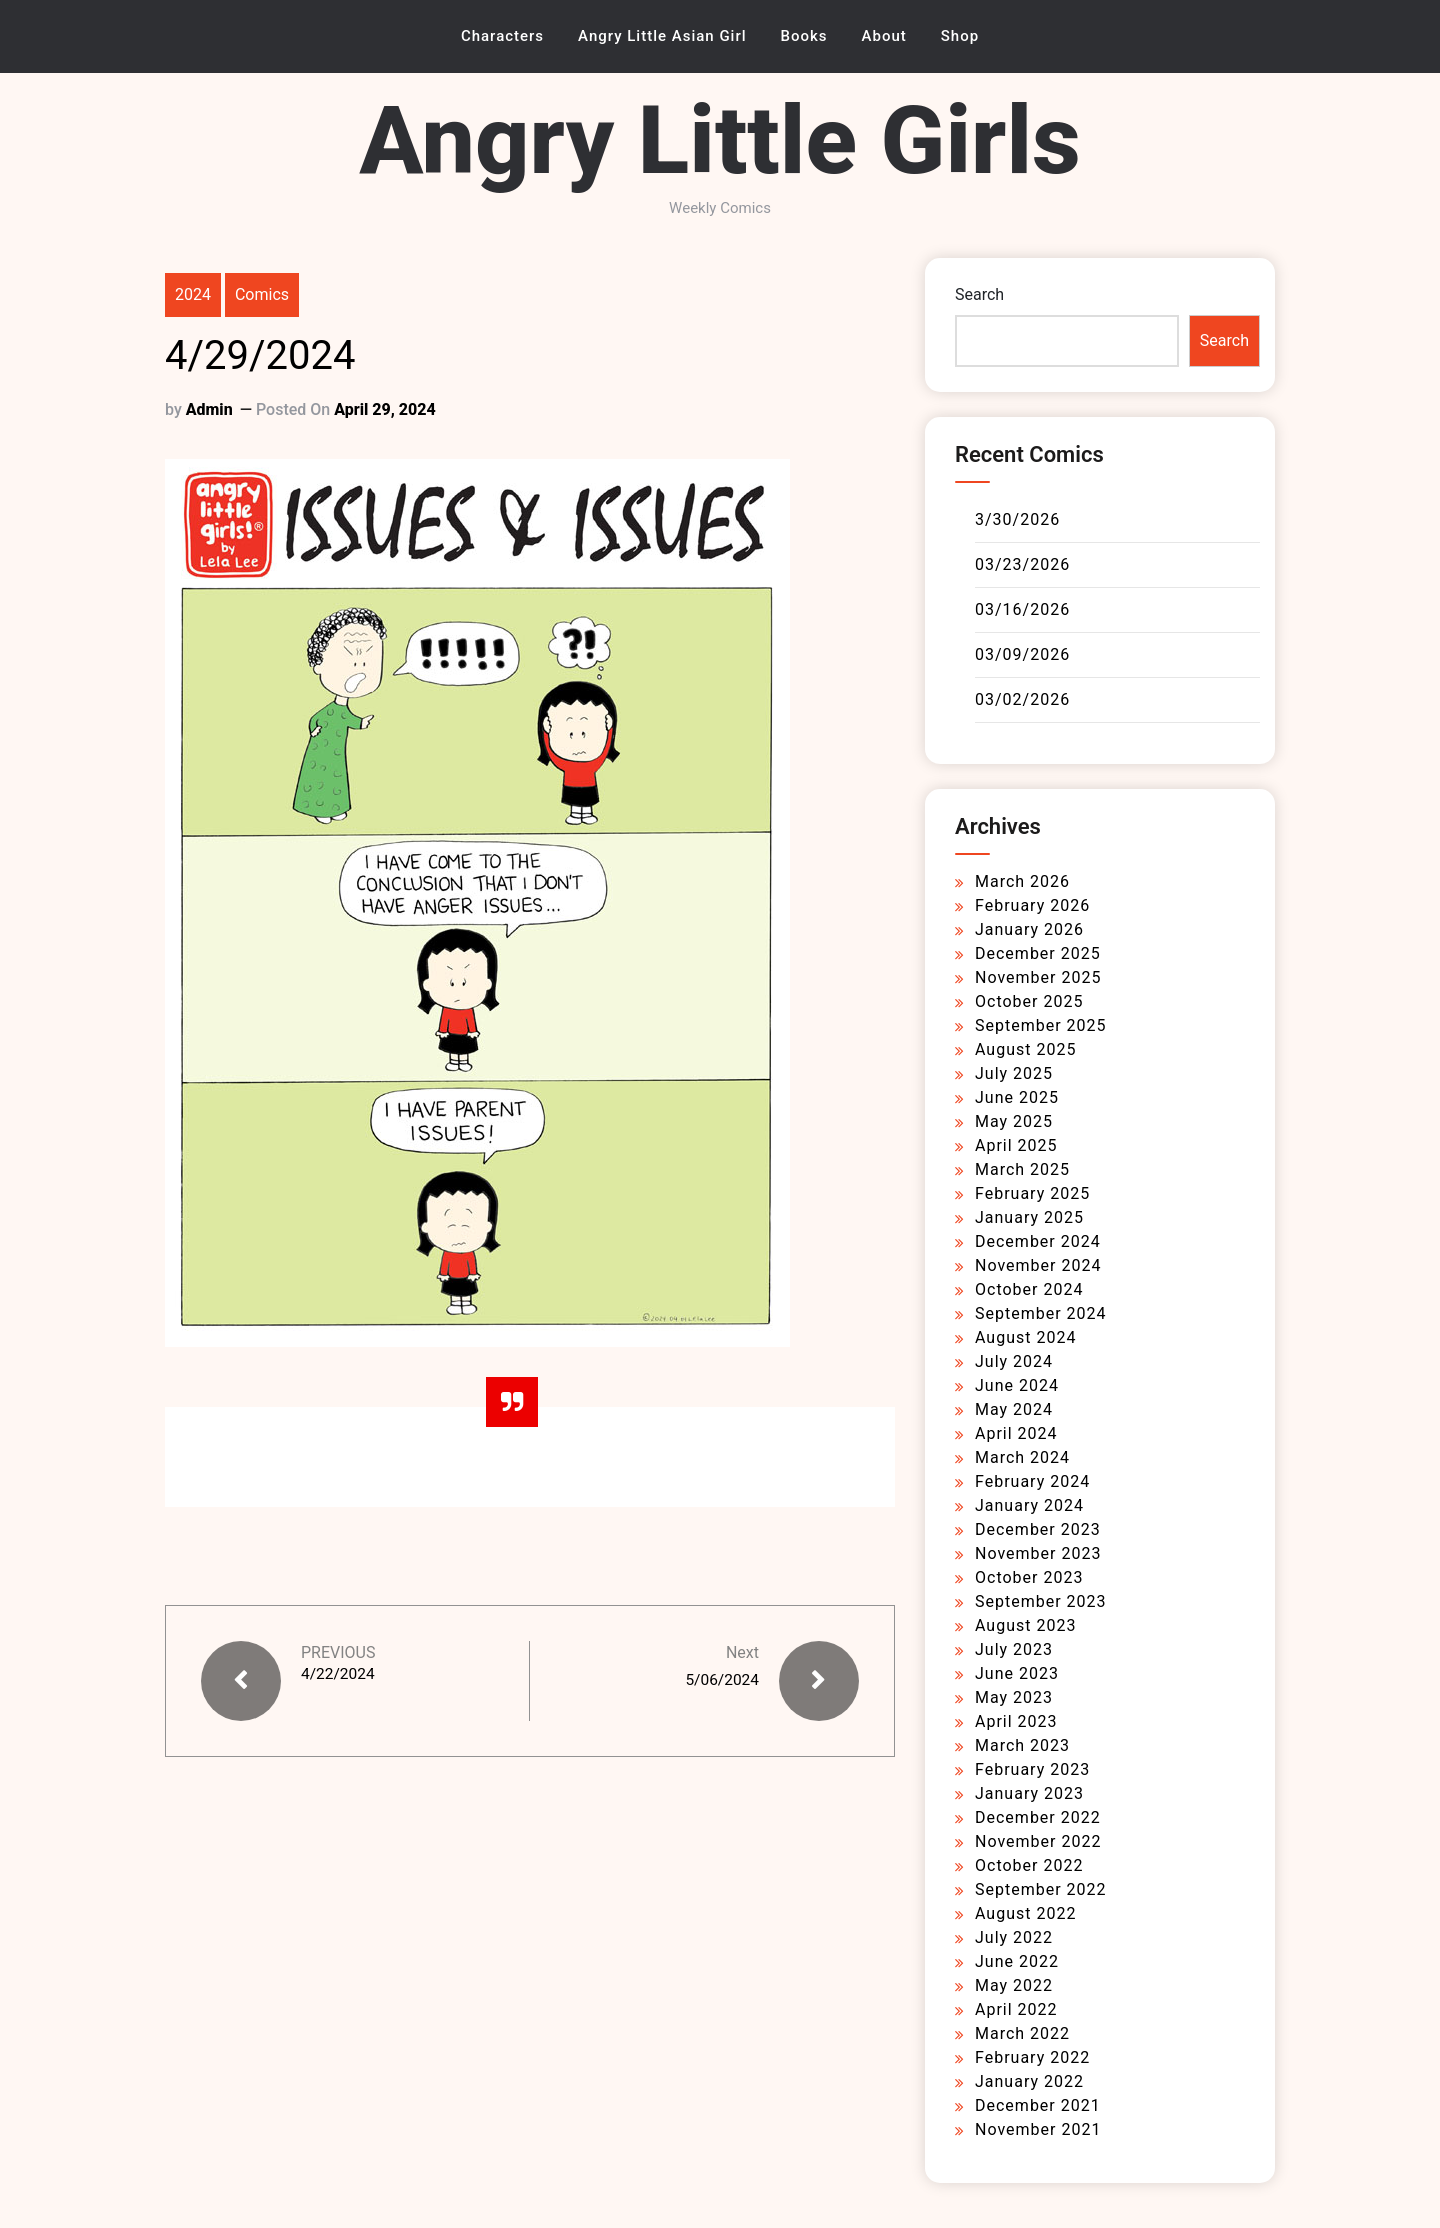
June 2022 (1017, 1961)
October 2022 (1029, 1865)
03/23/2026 (1022, 564)
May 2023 (1014, 1697)
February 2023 (1032, 1769)
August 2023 (1025, 1625)
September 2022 (1041, 1889)
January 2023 (1029, 1793)
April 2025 (1016, 1145)
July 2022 (1014, 1937)
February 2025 (1032, 1193)
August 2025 (1025, 1049)
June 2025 (1017, 1097)
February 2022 (1032, 2057)
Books (804, 36)
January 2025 (1029, 1217)
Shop (960, 36)
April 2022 (1016, 2009)
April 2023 (1016, 1721)
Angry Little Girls (720, 140)
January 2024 (1029, 1505)
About (884, 36)
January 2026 (1029, 929)
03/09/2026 (1022, 654)
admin (209, 409)
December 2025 (1038, 953)
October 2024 (1029, 1289)
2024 (193, 294)
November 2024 (1038, 1265)
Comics (262, 294)
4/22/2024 (339, 1674)
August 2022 (1025, 1913)
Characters (502, 36)
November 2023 (1038, 1553)
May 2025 (1014, 1121)
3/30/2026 (1017, 519)
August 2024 (1025, 1337)
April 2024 (1016, 1433)
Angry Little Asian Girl (662, 36)
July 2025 (1014, 1073)
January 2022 (1029, 2081)
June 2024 (1017, 1385)
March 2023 (1022, 1745)
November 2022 (1038, 1841)
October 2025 (1029, 1001)
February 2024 (1032, 1481)
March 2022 (1022, 2033)
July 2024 (1014, 1361)
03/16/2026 (1022, 609)
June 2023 (1017, 1673)
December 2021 (1038, 2105)
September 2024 (1041, 1313)
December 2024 (1038, 1241)
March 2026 (1022, 881)
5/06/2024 (721, 1679)
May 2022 (1014, 1985)
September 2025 (1041, 1025)
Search (979, 294)
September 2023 (1041, 1601)
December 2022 (1038, 1817)
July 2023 (1014, 1649)
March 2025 (1022, 1169)
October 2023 (1029, 1577)
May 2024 (1014, 1409)
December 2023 (1038, 1529)
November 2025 (1038, 977)
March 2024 (1022, 1457)
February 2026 (1032, 905)
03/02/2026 (1022, 699)
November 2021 (1038, 2129)
